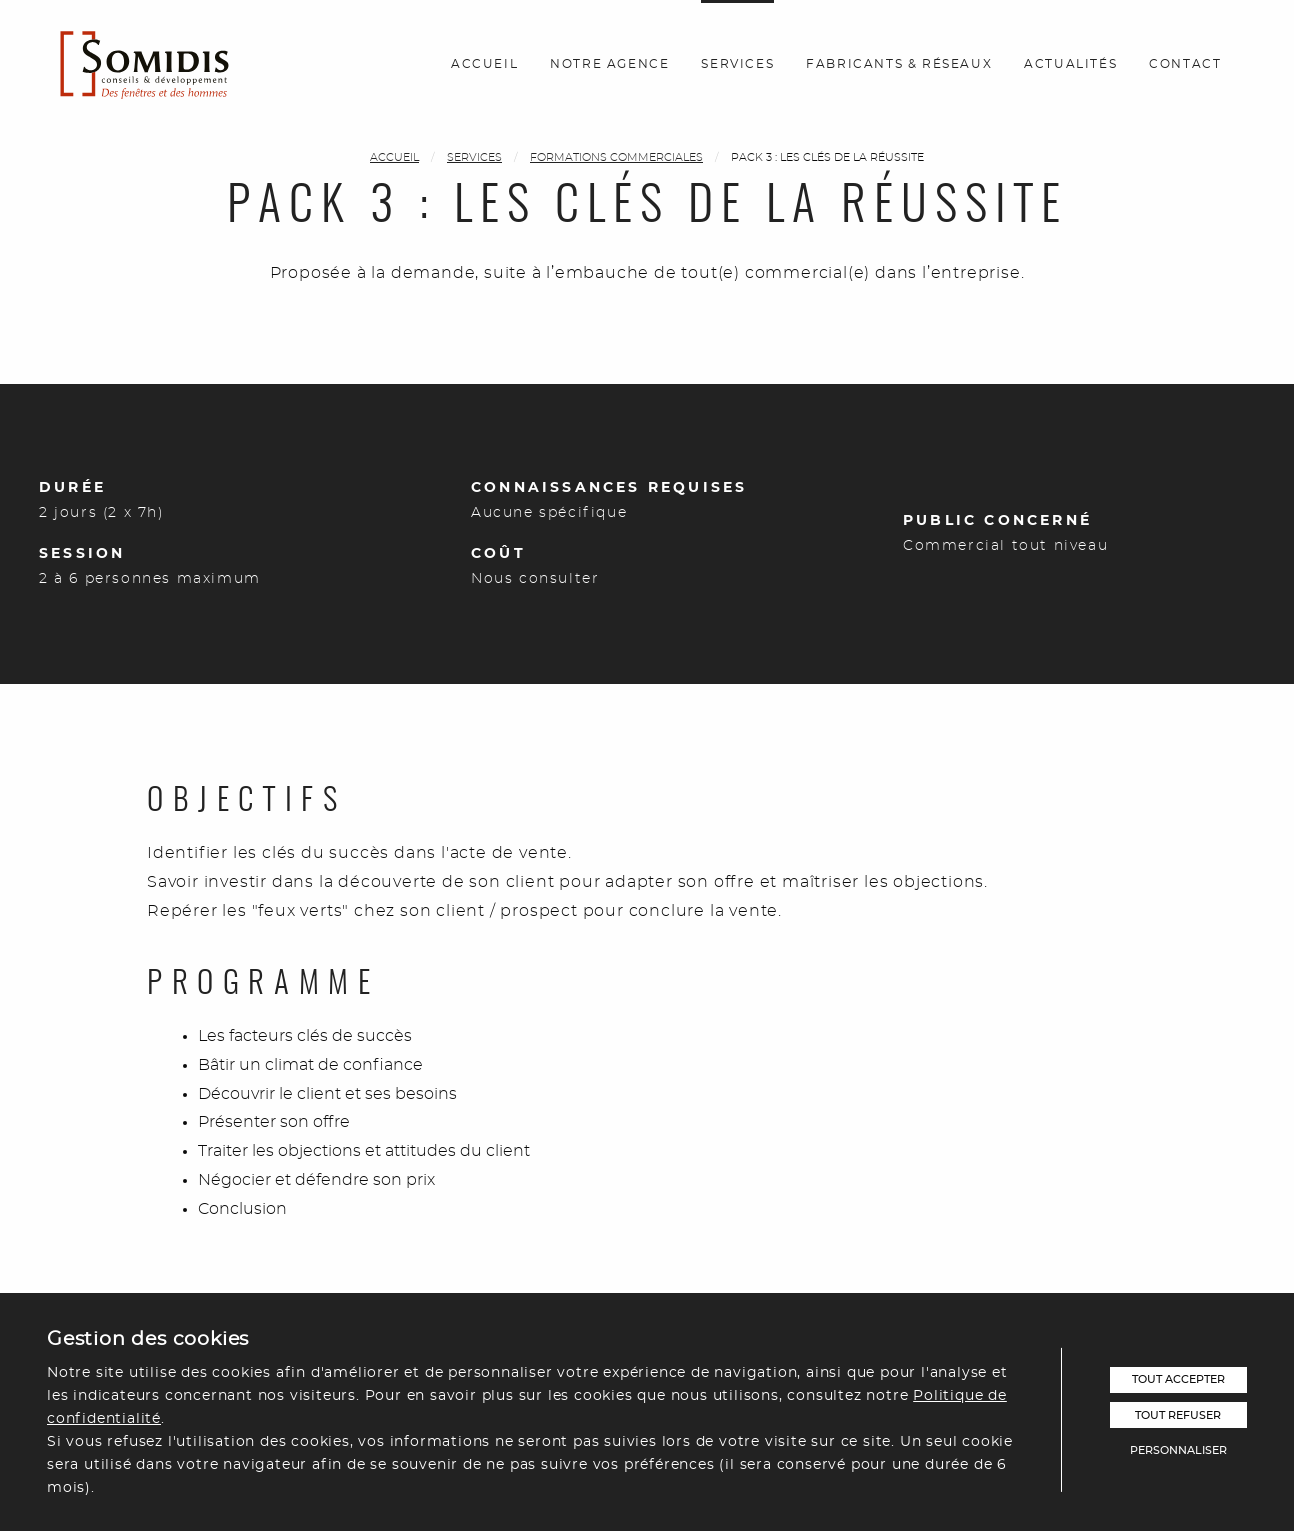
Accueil (484, 64)
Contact (1185, 64)
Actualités (1070, 64)
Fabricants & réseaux (899, 64)
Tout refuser (1178, 1415)
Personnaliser (1178, 1450)
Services (737, 64)
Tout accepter (1178, 1379)
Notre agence (609, 64)
